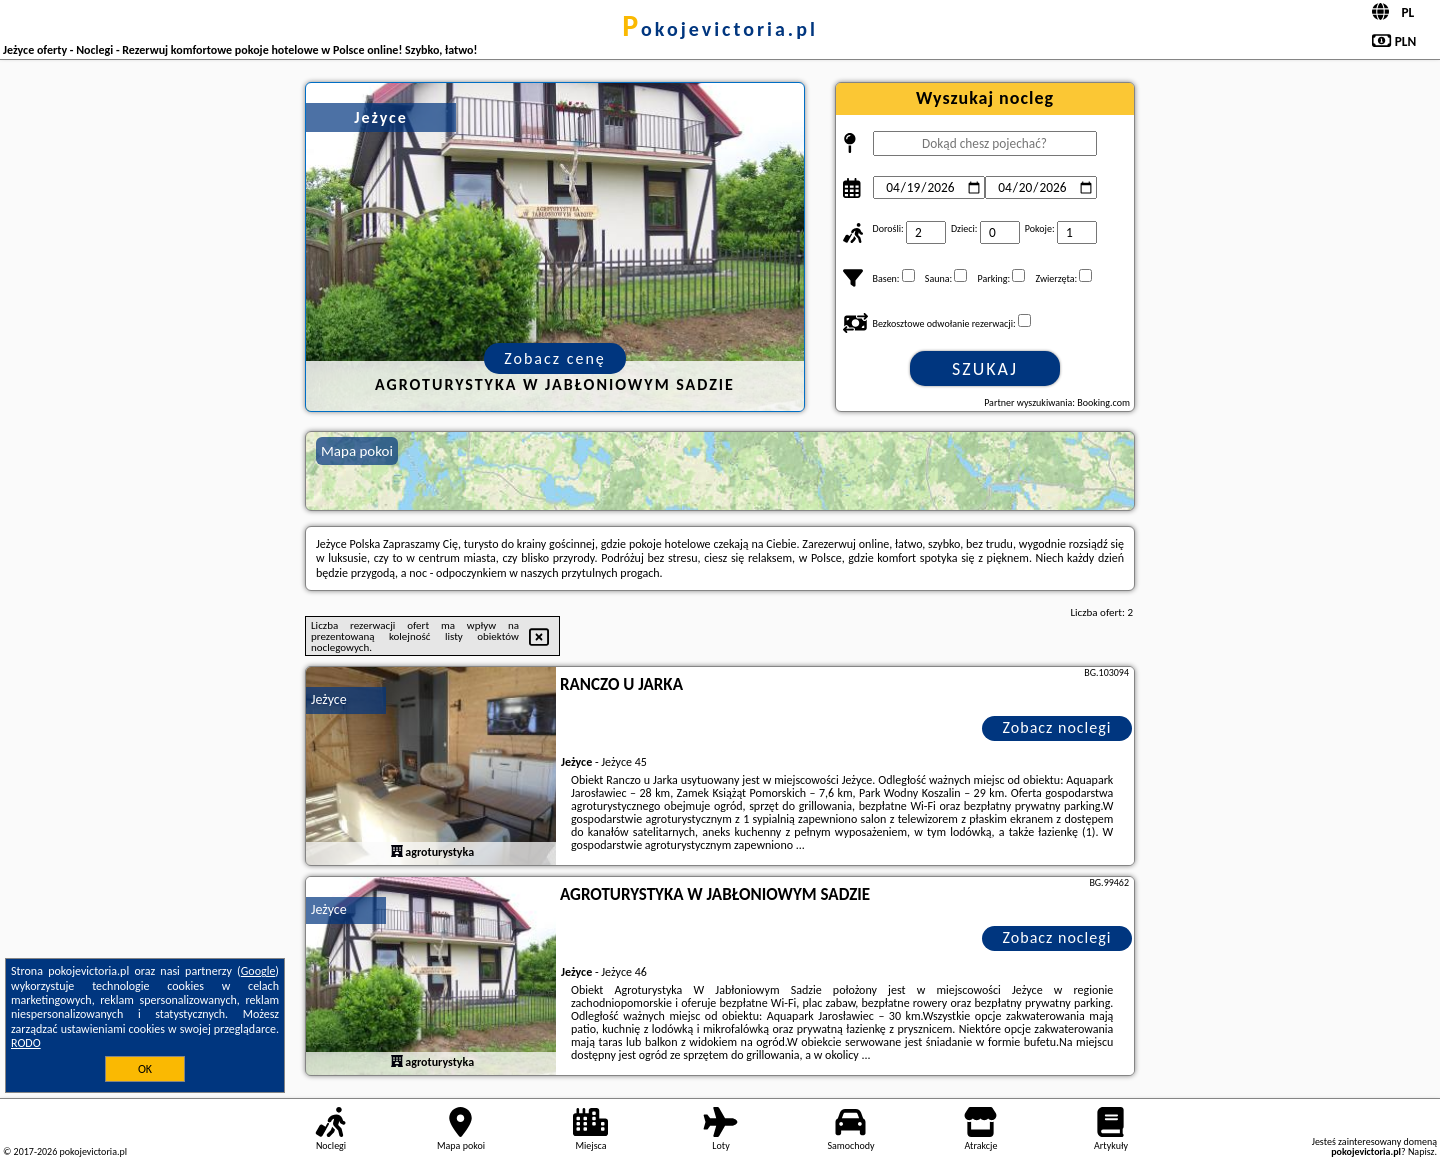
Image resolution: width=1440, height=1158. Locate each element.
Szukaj (985, 369)
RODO (26, 1043)
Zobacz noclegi (1057, 727)
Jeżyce (329, 699)
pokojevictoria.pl (720, 29)
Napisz (1421, 1151)
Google (258, 971)
